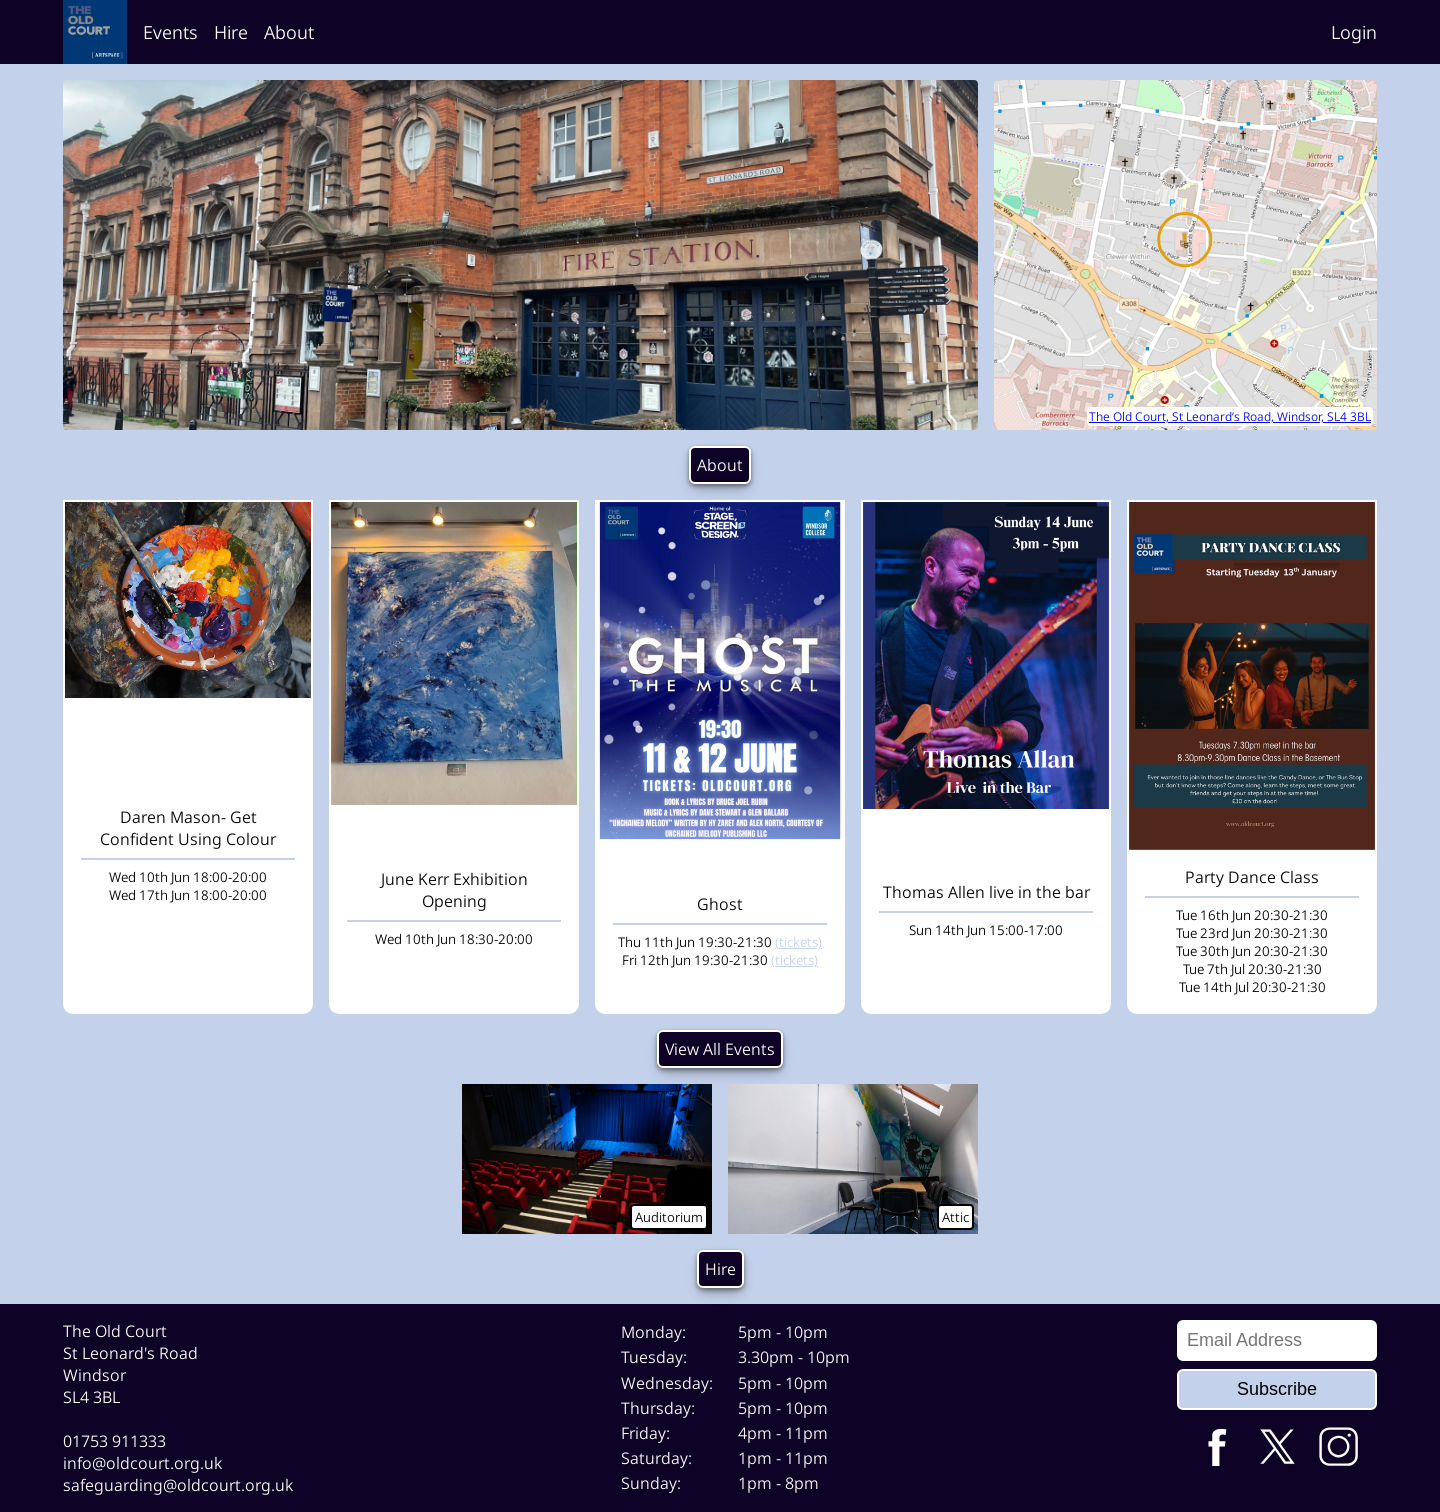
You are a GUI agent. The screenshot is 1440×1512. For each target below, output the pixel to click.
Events (170, 32)
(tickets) (798, 942)
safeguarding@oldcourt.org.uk (178, 1485)
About (289, 32)
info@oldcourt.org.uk (142, 1463)
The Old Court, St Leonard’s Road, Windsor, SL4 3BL (1230, 416)
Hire (231, 32)
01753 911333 (114, 1441)
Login (1354, 32)
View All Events (720, 1049)
